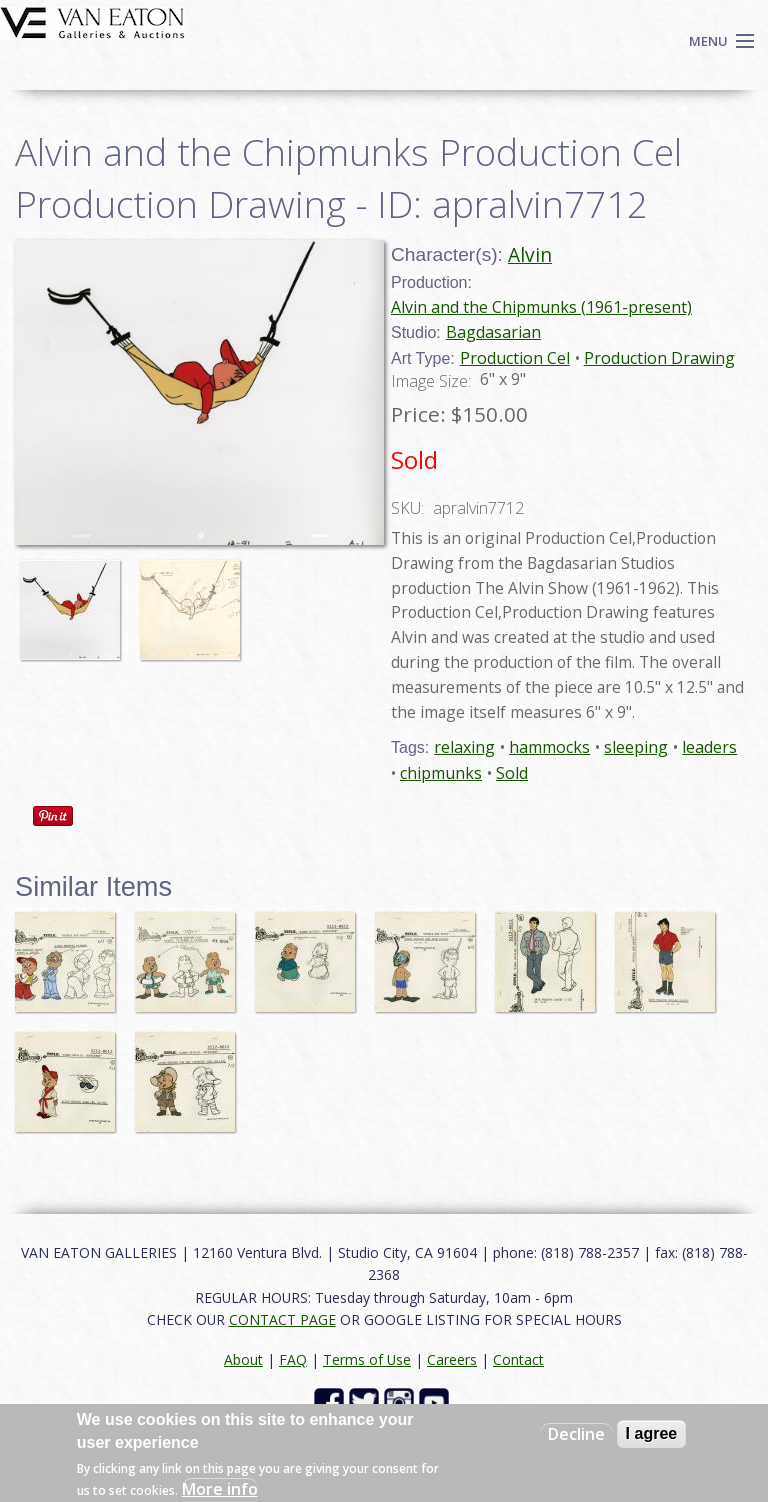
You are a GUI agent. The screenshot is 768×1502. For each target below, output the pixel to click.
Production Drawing (659, 358)
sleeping (636, 747)
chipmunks (441, 773)
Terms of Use (367, 1359)
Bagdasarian (493, 332)
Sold (512, 773)
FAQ (293, 1359)
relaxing (464, 747)
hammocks (549, 747)
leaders (709, 747)
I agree (652, 1433)
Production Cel (515, 358)
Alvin (530, 254)
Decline (576, 1434)
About (243, 1359)
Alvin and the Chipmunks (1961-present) (541, 307)
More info (220, 1489)
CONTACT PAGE (282, 1319)
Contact (518, 1359)
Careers (452, 1359)
